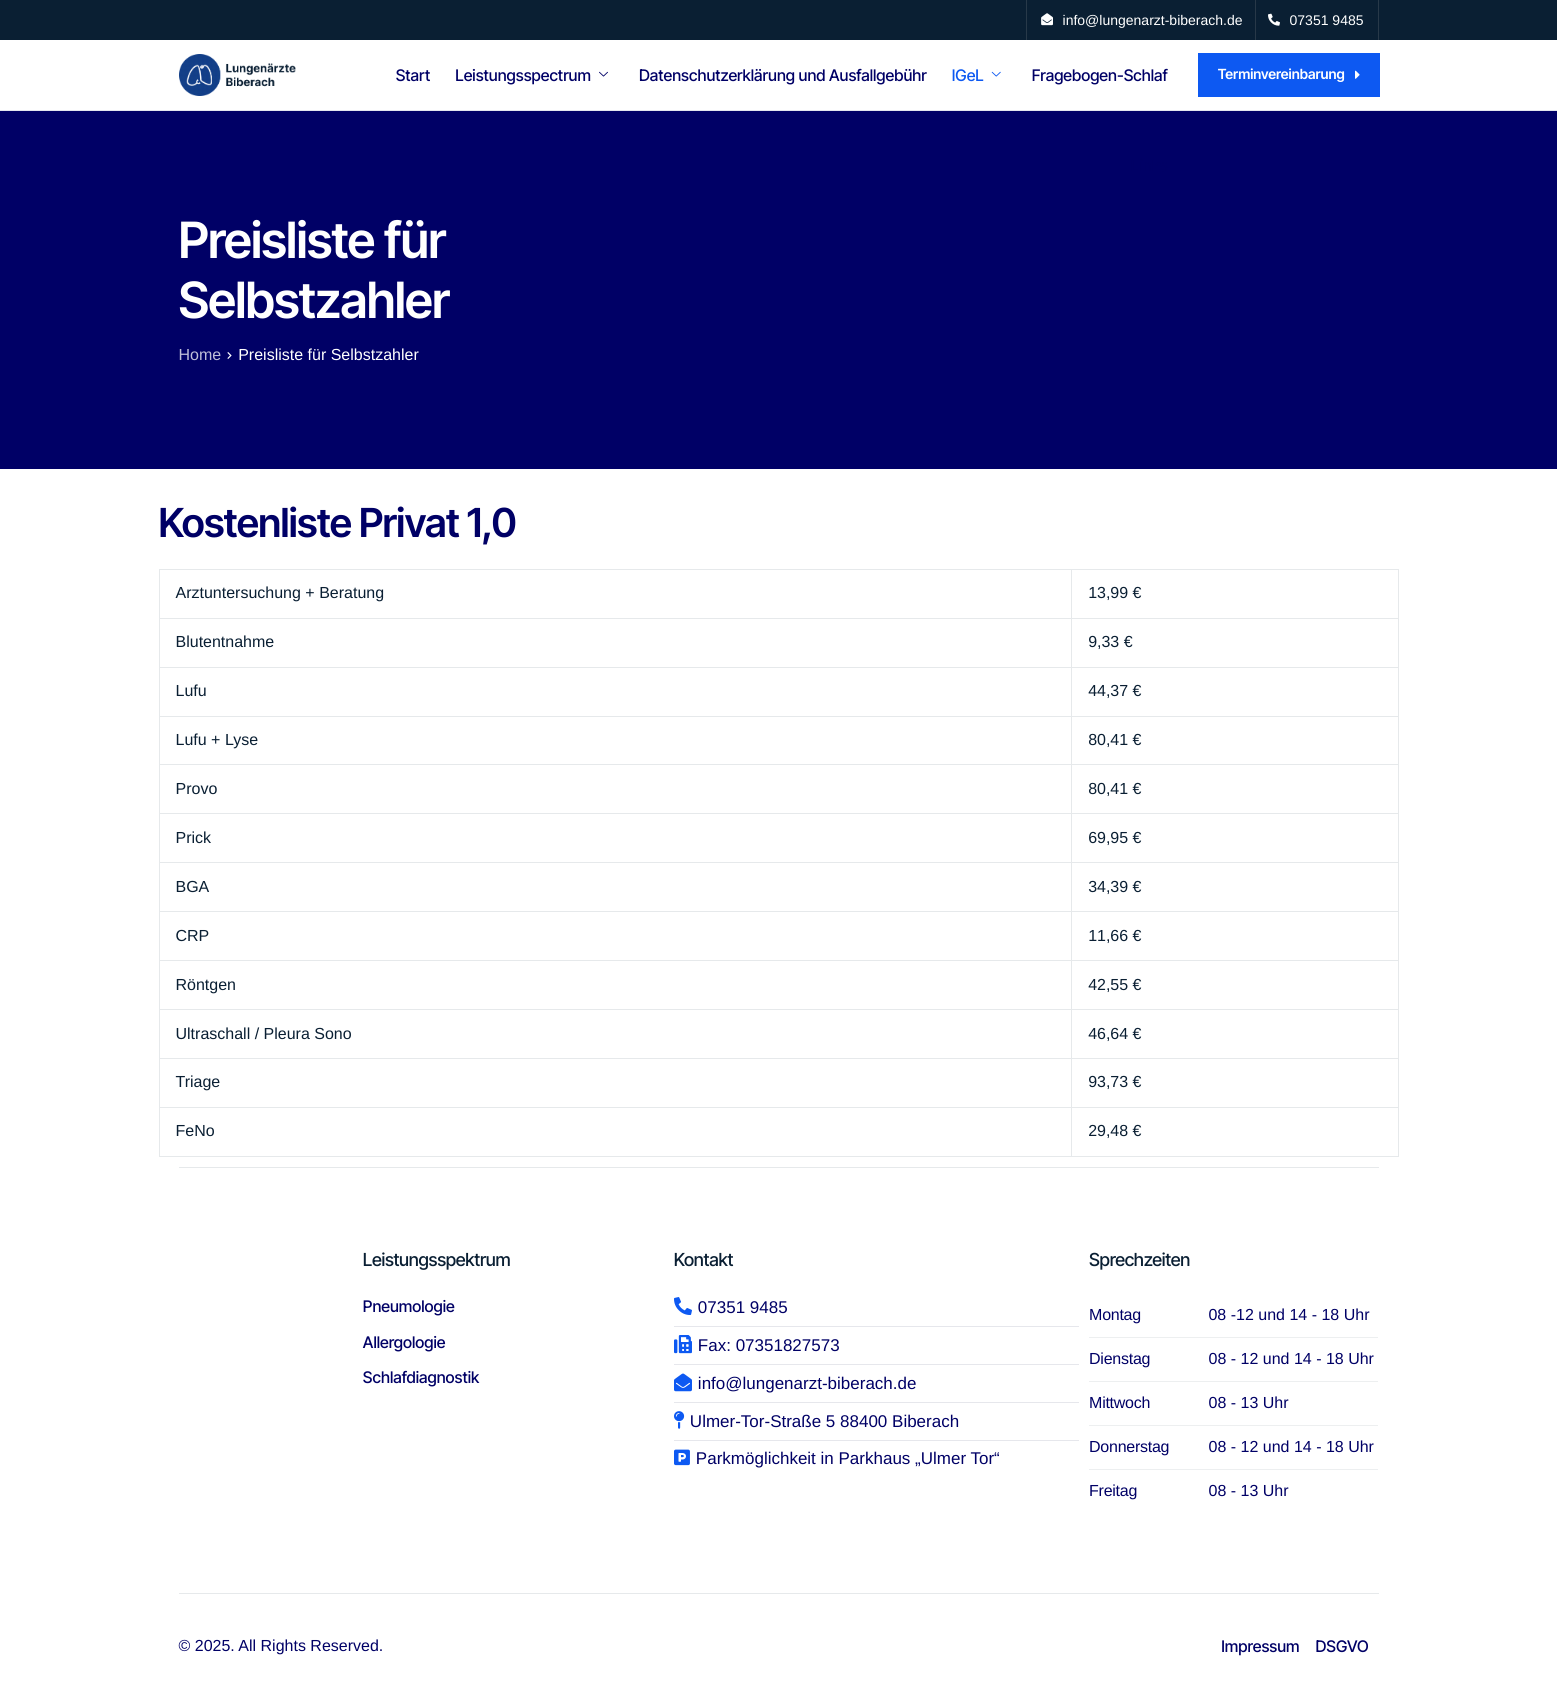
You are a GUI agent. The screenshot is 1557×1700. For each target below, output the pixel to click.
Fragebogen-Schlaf (1100, 75)
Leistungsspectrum (531, 75)
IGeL (976, 75)
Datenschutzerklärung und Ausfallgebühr (783, 75)
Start (413, 75)
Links (1149, 165)
